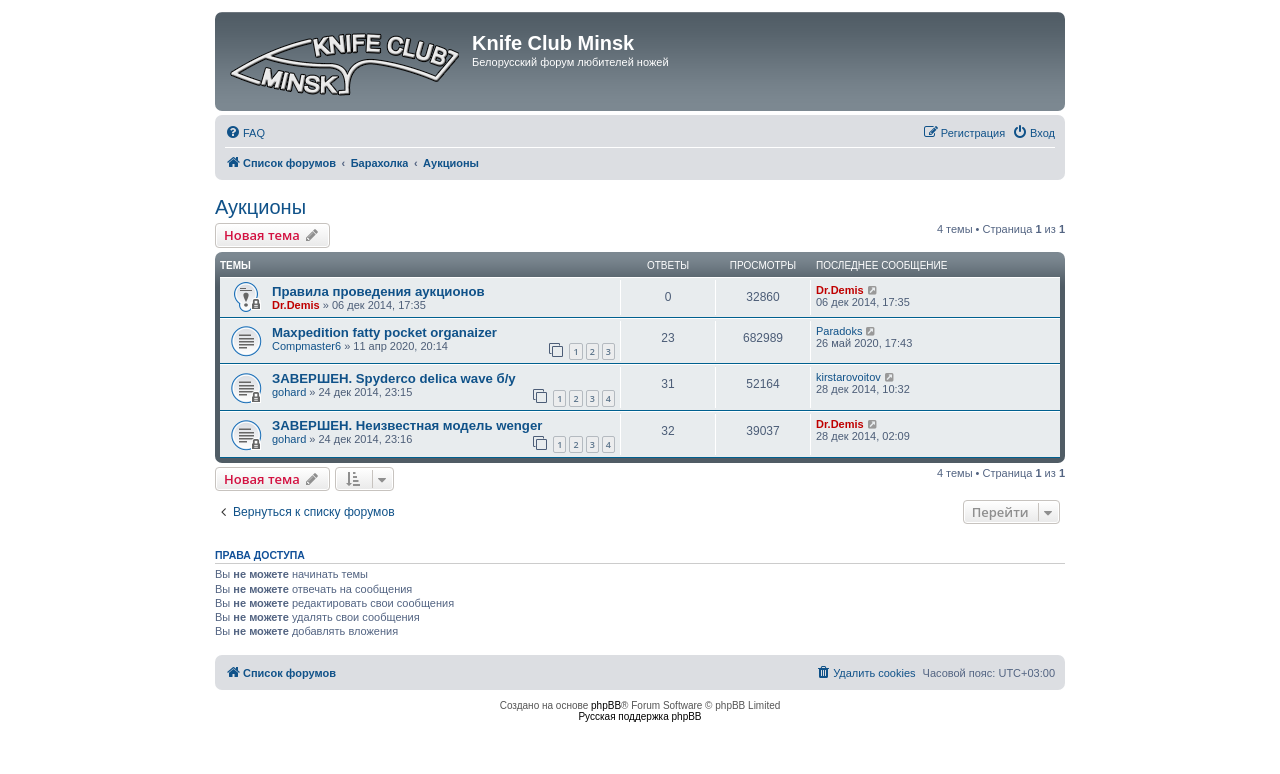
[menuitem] (245, 133)
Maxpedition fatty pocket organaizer (384, 332)
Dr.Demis (296, 305)
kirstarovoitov (848, 377)
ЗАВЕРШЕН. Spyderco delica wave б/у (394, 378)
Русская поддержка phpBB (639, 716)
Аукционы (260, 207)
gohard (289, 392)
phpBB (606, 705)
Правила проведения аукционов (378, 291)
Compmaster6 (306, 346)
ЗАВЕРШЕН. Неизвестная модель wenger (407, 425)
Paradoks (839, 331)
